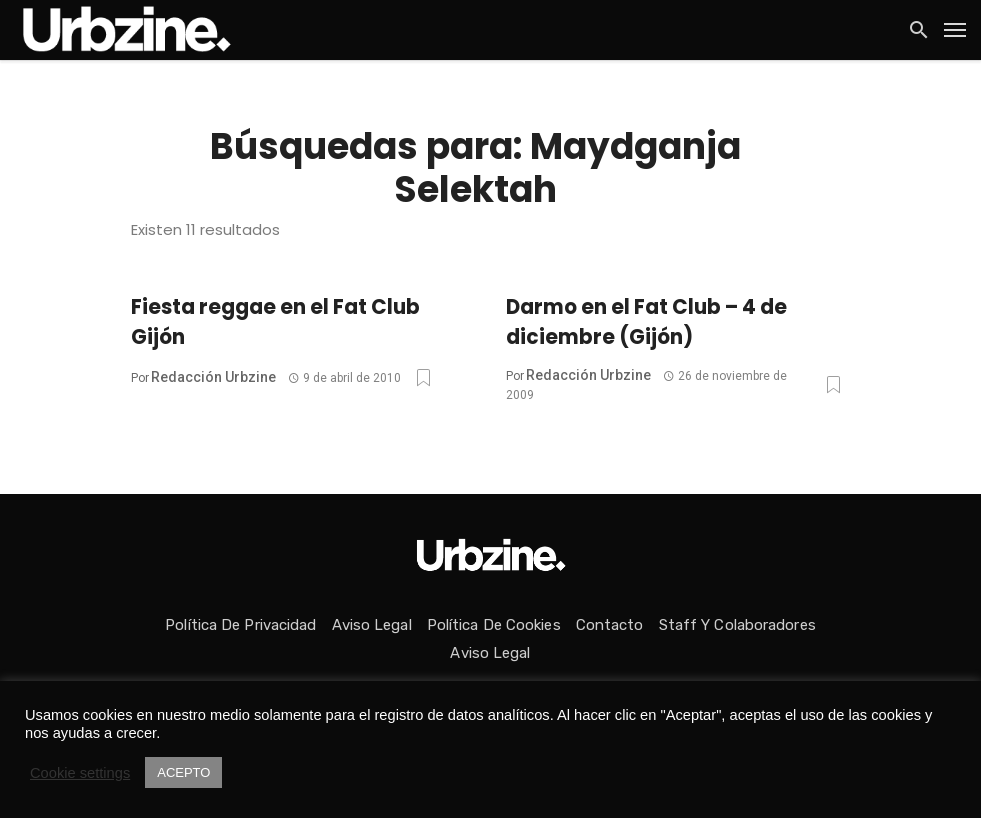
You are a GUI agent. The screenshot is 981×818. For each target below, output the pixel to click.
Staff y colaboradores (737, 625)
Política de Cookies (494, 625)
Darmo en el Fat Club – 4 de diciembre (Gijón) (646, 322)
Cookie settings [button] (80, 773)
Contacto (610, 625)
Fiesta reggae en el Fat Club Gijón (275, 322)
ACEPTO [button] (183, 772)
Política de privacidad (240, 625)
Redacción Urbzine (213, 377)
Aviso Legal (372, 625)
